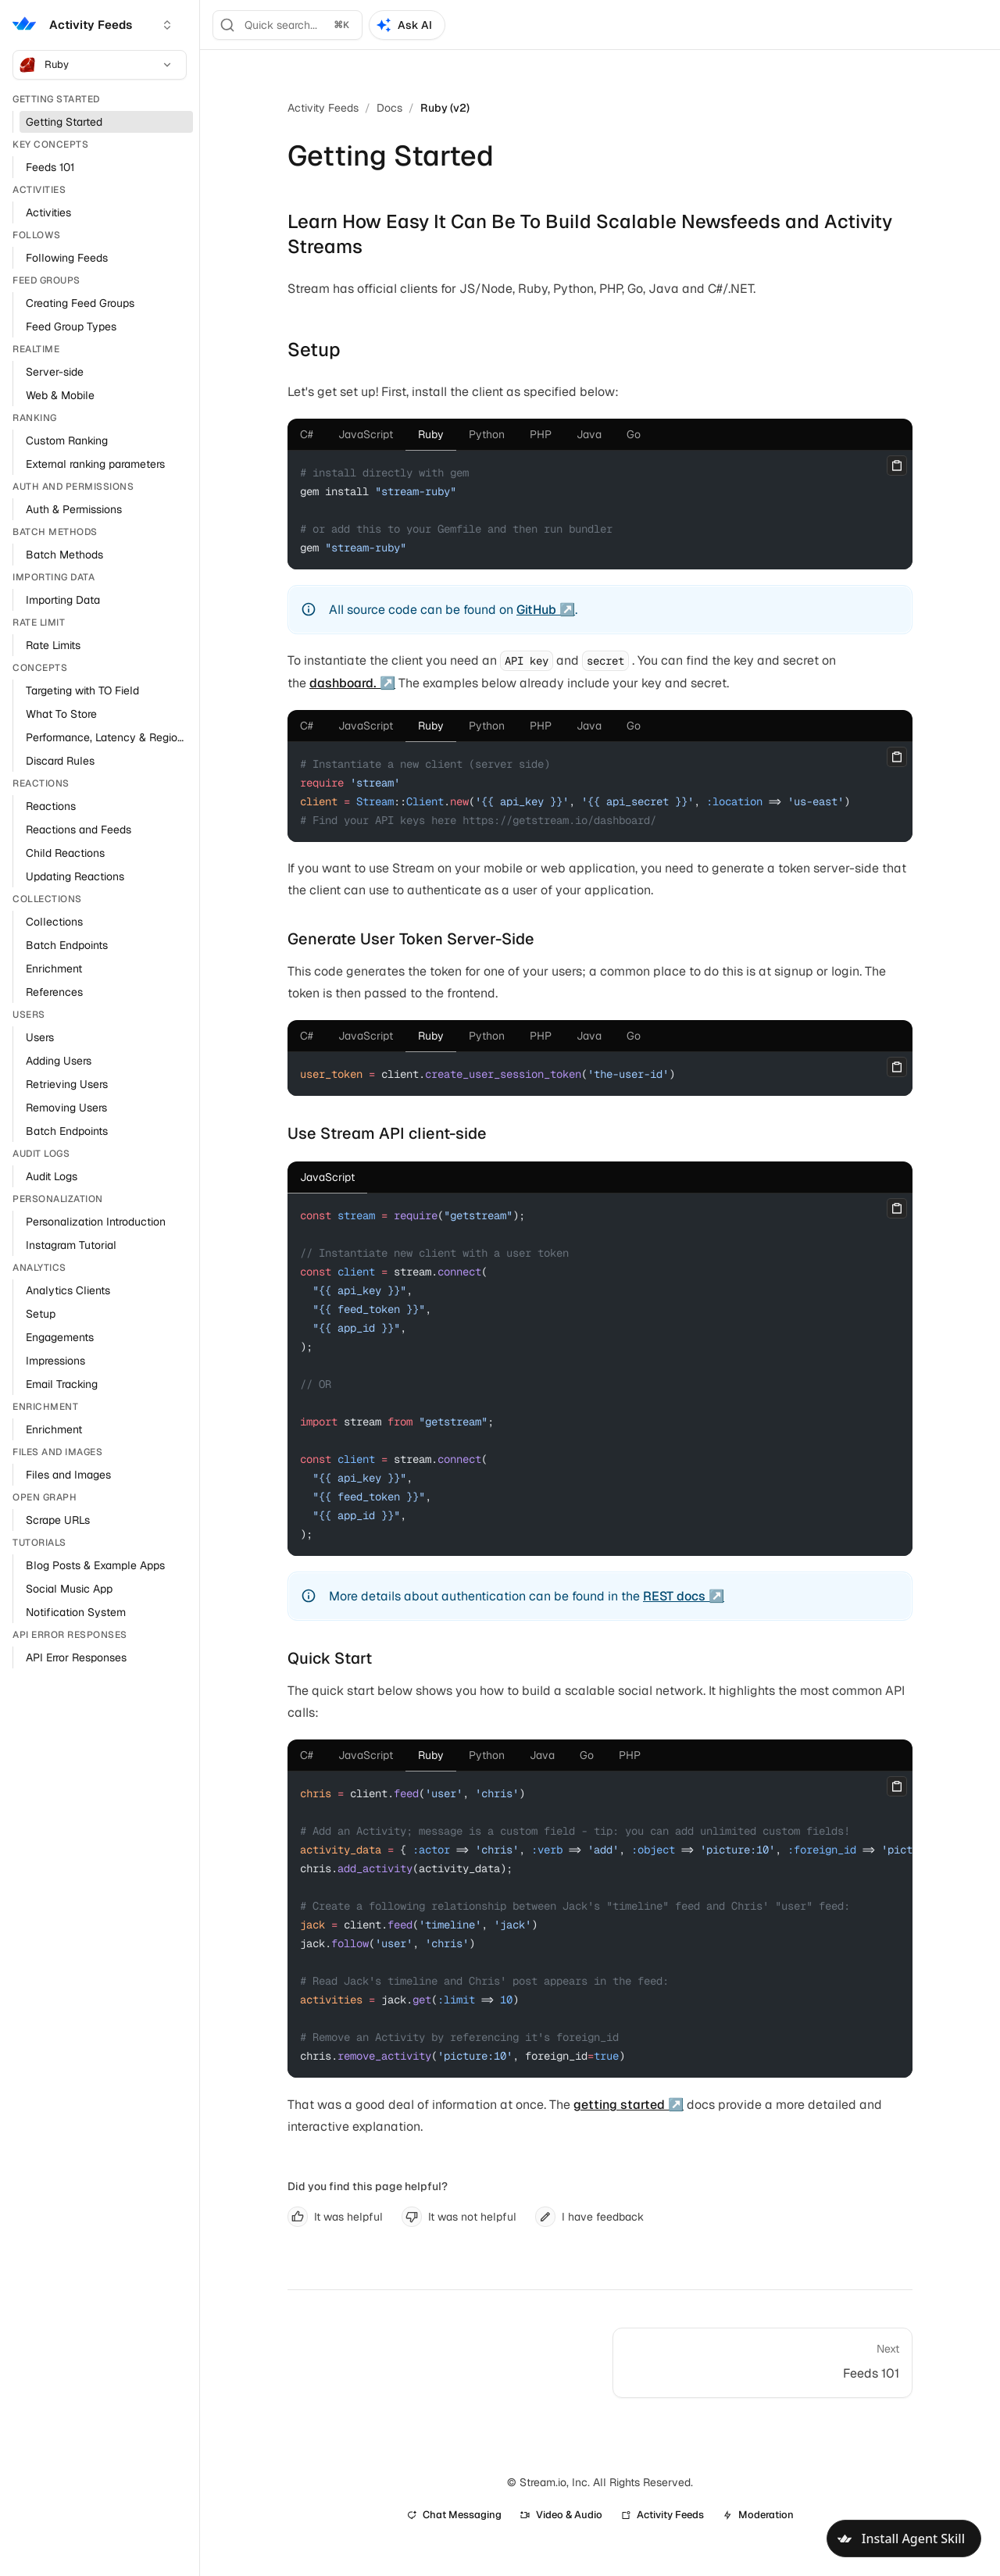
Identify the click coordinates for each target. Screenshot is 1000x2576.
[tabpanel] (600, 509)
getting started (619, 2104)
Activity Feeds (323, 108)
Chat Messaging (454, 2514)
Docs (389, 108)
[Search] (287, 25)
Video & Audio (561, 2514)
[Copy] (897, 465)
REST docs (674, 1596)
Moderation (758, 2514)
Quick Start (330, 1658)
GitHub (536, 609)
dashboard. (343, 683)
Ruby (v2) (445, 108)
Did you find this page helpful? (368, 2186)
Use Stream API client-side (387, 1133)
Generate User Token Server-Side (411, 939)
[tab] (307, 434)
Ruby (96, 65)
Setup (314, 349)
